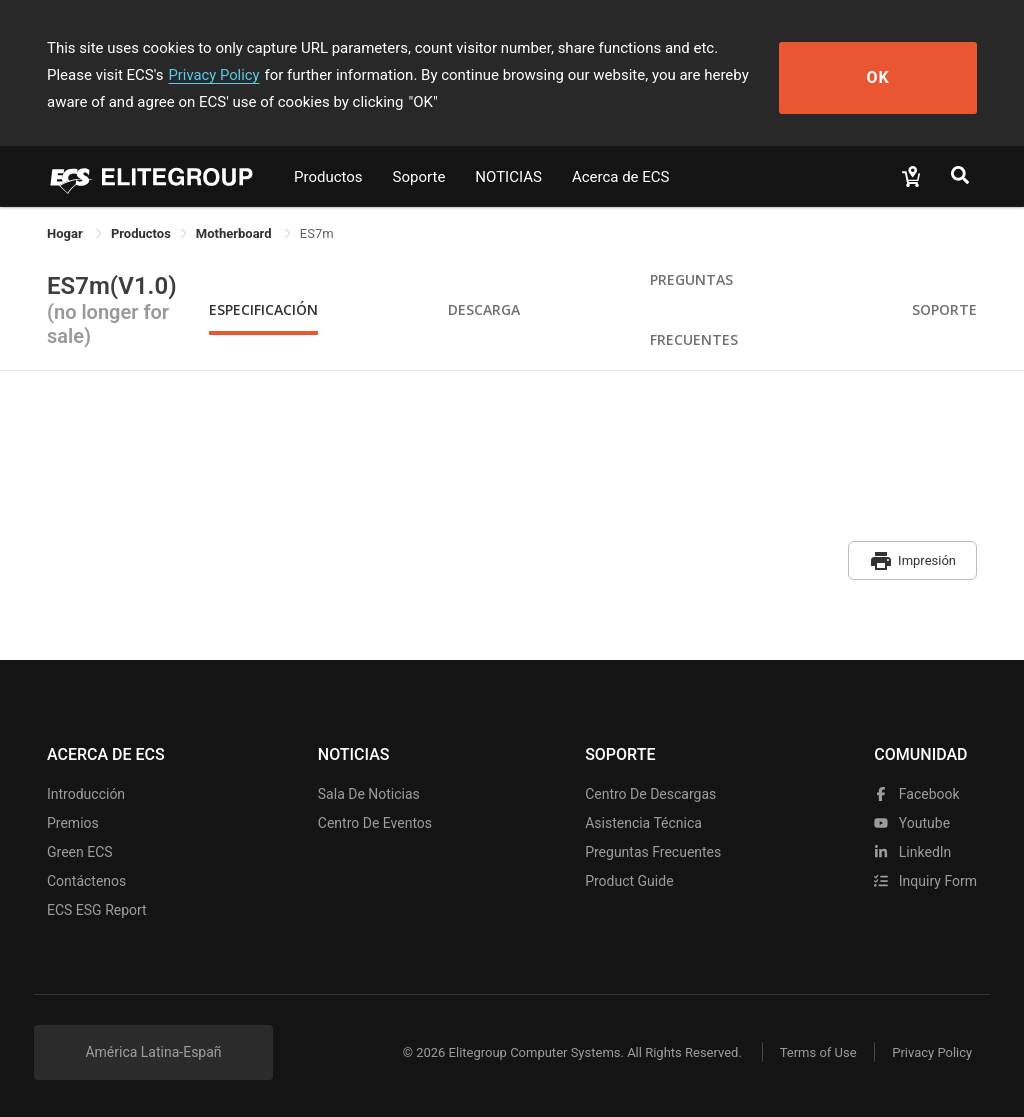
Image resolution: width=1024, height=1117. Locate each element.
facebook (916, 791)
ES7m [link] (317, 233)
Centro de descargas (650, 791)
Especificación (263, 309)
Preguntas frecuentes (653, 849)
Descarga (484, 309)
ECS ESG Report (97, 907)
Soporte (419, 177)
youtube (912, 820)
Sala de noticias (369, 791)
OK (904, 75)
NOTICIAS (508, 177)
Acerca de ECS (621, 177)
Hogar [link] (66, 233)
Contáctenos (86, 878)
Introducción (86, 791)
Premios (73, 820)
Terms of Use (811, 1049)
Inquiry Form (925, 878)
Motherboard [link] (235, 233)
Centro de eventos (375, 820)
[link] (141, 233)
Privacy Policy (135, 75)
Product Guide (629, 878)
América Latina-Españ (153, 1049)
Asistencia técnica (643, 820)
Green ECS (80, 849)
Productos (328, 177)
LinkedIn (912, 849)
